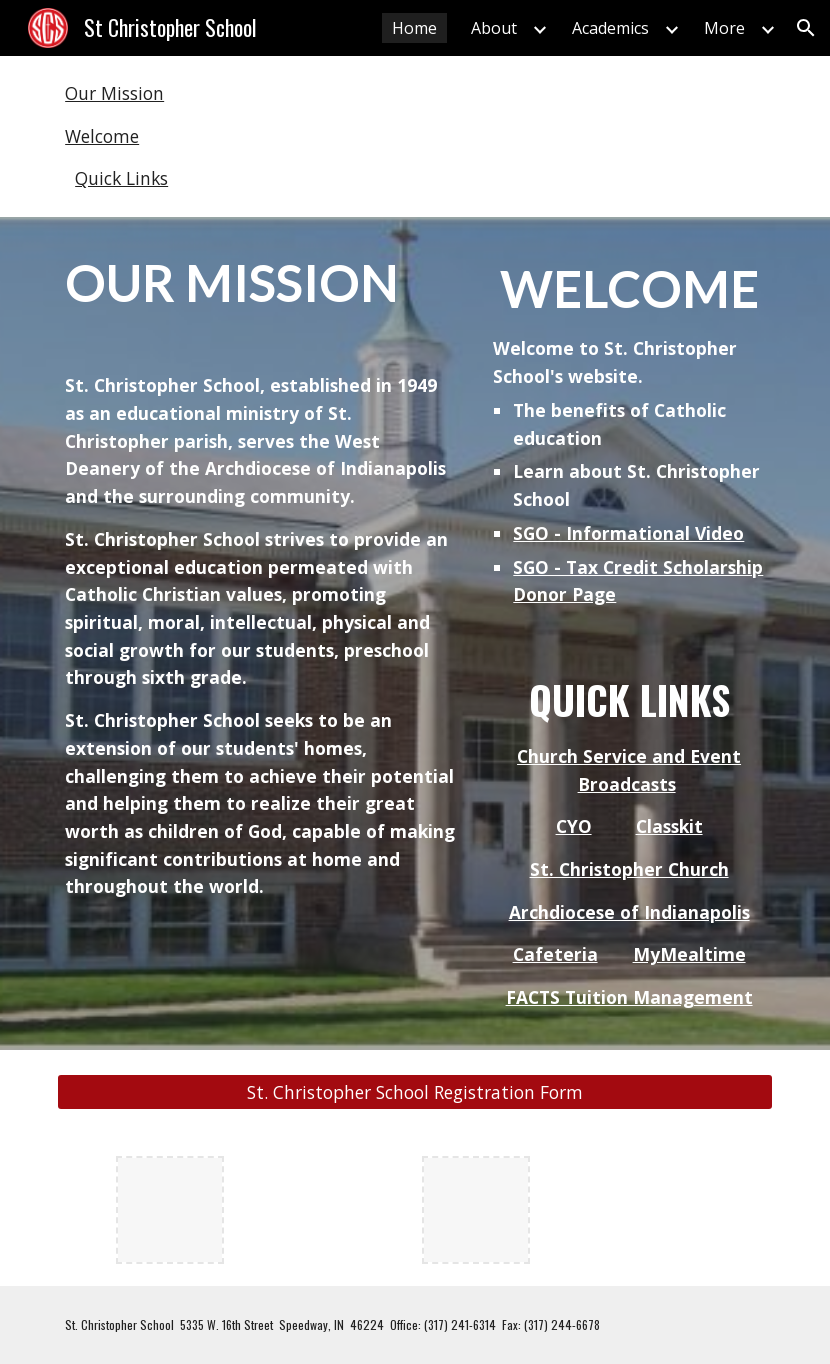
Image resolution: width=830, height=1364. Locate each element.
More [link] (724, 28)
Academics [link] (610, 28)
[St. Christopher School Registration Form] (415, 1092)
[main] (262, 575)
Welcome (102, 136)
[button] (806, 28)
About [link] (494, 28)
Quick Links (121, 178)
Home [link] (414, 28)
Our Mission (114, 93)
